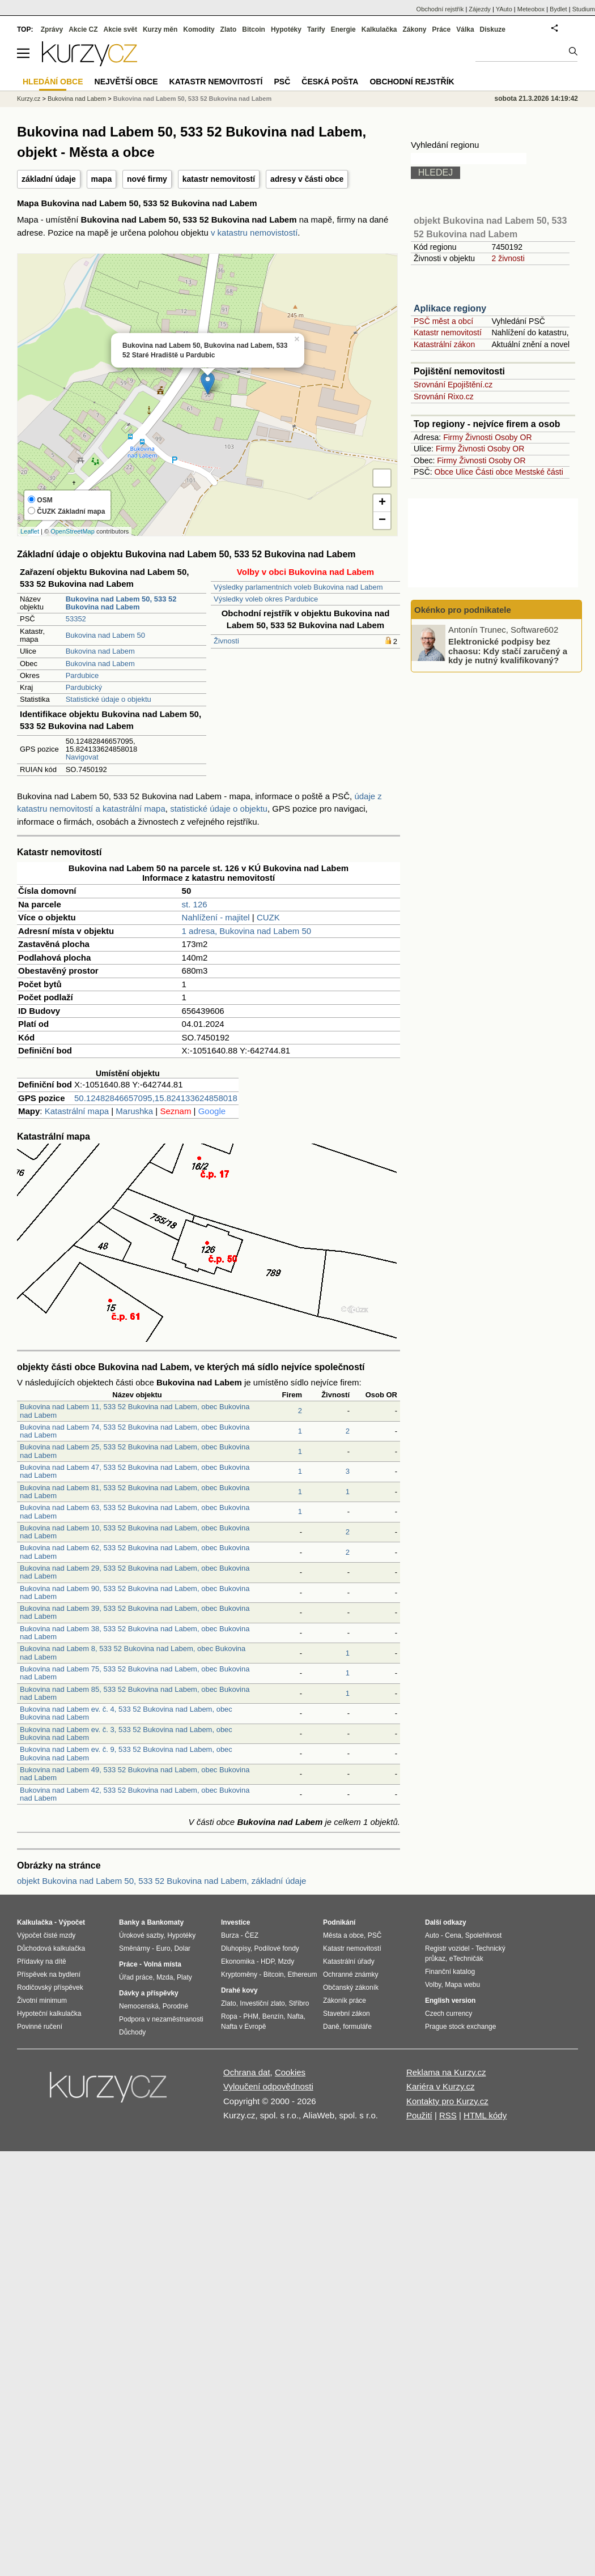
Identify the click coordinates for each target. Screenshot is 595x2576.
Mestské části (539, 471)
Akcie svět (120, 29)
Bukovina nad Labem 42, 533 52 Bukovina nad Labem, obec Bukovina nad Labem (134, 1794)
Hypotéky (286, 29)
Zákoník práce (344, 2000)
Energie (343, 29)
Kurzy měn (160, 29)
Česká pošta (329, 81)
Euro (163, 1948)
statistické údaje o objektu (218, 808)
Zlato (228, 29)
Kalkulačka (379, 29)
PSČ (282, 81)
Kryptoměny (239, 1974)
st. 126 (194, 904)
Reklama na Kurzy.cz (446, 2072)
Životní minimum (42, 2000)
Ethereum (302, 1974)
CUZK (268, 917)
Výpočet (71, 1922)
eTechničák (466, 1959)
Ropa (229, 2016)
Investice (235, 1922)
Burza (230, 1935)
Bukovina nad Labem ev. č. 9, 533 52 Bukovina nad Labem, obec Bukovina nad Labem (126, 1753)
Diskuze (492, 29)
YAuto (504, 9)
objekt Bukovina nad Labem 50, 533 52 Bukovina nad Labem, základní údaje (161, 1881)
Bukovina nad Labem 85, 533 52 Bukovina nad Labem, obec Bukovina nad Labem (134, 1693)
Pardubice (82, 675)
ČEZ (251, 1935)
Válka (465, 29)
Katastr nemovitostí (448, 332)
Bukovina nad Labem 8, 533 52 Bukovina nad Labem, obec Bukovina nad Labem (132, 1652)
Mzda (164, 1977)
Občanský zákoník (351, 1987)
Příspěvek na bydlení (48, 1974)
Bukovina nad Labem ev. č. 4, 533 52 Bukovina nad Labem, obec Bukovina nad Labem (126, 1713)
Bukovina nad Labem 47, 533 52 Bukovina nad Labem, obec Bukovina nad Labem (134, 1471)
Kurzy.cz (28, 98)
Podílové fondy (276, 1948)
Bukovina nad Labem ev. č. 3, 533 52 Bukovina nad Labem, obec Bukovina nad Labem (126, 1733)
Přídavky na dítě (41, 1961)
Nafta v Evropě (243, 2027)
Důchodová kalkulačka (51, 1948)
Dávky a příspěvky (148, 1993)
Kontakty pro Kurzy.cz (447, 2101)
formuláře (357, 2027)
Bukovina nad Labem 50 (105, 635)
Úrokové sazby (141, 1935)
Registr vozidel (447, 1948)
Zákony (414, 29)
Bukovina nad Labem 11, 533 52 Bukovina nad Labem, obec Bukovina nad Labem (134, 1410)
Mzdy (286, 1961)
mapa (101, 179)
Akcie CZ (83, 29)
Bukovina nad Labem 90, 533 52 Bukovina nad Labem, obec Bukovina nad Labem (134, 1592)
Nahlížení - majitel (216, 917)
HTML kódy (485, 2115)
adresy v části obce (306, 179)
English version (450, 2000)
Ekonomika (237, 1961)
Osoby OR (513, 437)
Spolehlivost (483, 1935)
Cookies (290, 2072)
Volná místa (162, 1964)
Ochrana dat (246, 2072)
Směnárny (134, 1948)
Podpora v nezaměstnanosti (161, 2019)
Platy (184, 1977)
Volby (433, 1985)
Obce (444, 471)
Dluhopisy (235, 1948)
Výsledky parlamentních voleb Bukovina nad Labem (298, 587)
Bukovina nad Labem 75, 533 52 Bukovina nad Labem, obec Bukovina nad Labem (134, 1673)
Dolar (182, 1948)
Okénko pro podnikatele (462, 610)
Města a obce (343, 1935)
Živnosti (226, 641)
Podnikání (339, 1922)
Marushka (134, 1111)
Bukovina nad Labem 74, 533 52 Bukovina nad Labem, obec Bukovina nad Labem (134, 1431)
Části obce (494, 471)
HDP (267, 1961)
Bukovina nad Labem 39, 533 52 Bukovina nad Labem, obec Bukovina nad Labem (134, 1612)
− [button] (382, 520)
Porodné (175, 2006)
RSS (448, 2115)
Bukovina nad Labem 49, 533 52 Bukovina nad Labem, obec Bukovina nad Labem (134, 1773)
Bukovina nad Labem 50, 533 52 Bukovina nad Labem (192, 98)
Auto (432, 1935)
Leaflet (29, 531)
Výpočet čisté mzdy (46, 1935)
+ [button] (382, 502)
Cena (453, 1935)
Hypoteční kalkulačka (49, 2014)
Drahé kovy (239, 1990)
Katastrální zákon (444, 344)
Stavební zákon (346, 2014)
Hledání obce (53, 81)
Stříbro (298, 2003)
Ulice (464, 471)
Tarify (316, 29)
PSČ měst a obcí (443, 321)
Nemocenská (139, 2006)
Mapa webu (462, 1985)
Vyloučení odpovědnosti (268, 2086)
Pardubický (84, 687)
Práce (441, 29)
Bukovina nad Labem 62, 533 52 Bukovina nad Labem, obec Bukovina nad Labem (134, 1551)
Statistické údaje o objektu (108, 699)
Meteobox (531, 9)
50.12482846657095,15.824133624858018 (155, 1098)
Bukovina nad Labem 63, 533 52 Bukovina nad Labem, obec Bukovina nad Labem (134, 1511)
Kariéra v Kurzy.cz (440, 2086)
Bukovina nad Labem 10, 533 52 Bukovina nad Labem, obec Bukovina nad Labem (134, 1532)
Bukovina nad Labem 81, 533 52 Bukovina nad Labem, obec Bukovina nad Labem (134, 1491)
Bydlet (558, 9)
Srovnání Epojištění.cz (453, 384)
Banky (129, 1922)
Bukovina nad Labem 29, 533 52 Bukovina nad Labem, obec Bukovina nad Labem (134, 1572)
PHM (250, 2016)
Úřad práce (135, 1977)
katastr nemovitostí (218, 179)
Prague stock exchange (460, 2027)
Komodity (198, 29)
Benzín (272, 2016)
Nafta (295, 2016)
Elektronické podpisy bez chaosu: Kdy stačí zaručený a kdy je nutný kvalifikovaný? (507, 651)
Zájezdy (480, 9)
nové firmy (147, 179)
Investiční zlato (262, 2003)
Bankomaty (165, 1922)
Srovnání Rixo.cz (444, 396)
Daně (331, 2027)
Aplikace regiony (450, 308)
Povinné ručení (39, 2027)
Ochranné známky (350, 1974)
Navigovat (82, 757)
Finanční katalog (450, 1972)
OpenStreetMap (72, 531)
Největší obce (126, 81)
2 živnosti (507, 258)
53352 (76, 619)
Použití (419, 2115)
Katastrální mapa (77, 1111)
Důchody (132, 2032)
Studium (583, 9)
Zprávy (52, 29)
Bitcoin (253, 29)
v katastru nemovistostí (254, 232)
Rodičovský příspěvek (50, 1987)
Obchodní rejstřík (440, 9)
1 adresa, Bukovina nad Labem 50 (247, 931)
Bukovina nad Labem (100, 651)
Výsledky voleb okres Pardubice (266, 599)
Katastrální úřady (349, 1961)
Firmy (453, 437)
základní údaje (49, 179)
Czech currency (448, 2014)
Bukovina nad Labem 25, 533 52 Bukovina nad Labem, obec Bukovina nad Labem (134, 1451)
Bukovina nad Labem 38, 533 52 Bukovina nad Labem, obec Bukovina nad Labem (134, 1632)
